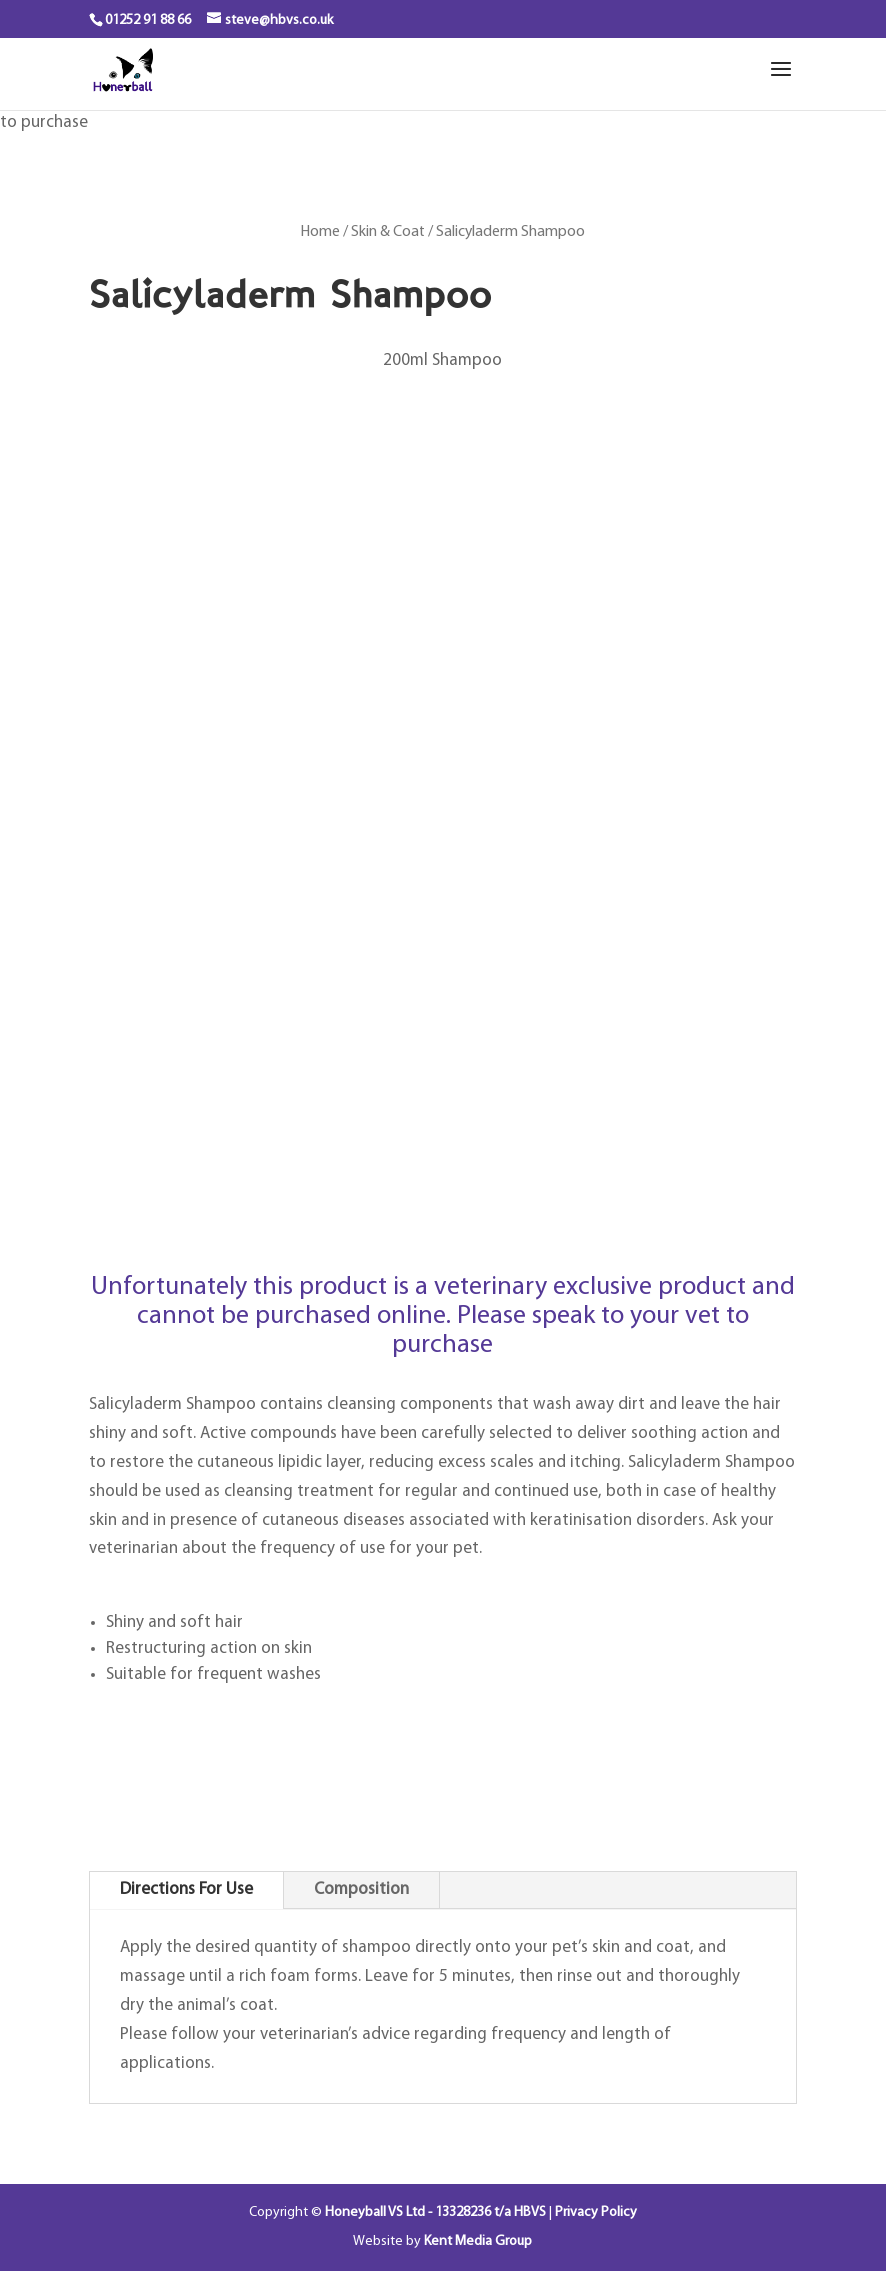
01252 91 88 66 (148, 20)
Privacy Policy (596, 2212)
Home (320, 232)
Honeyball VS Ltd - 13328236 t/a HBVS (435, 2212)
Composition (361, 1889)
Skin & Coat (388, 232)
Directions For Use (186, 1889)
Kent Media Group (478, 2241)
